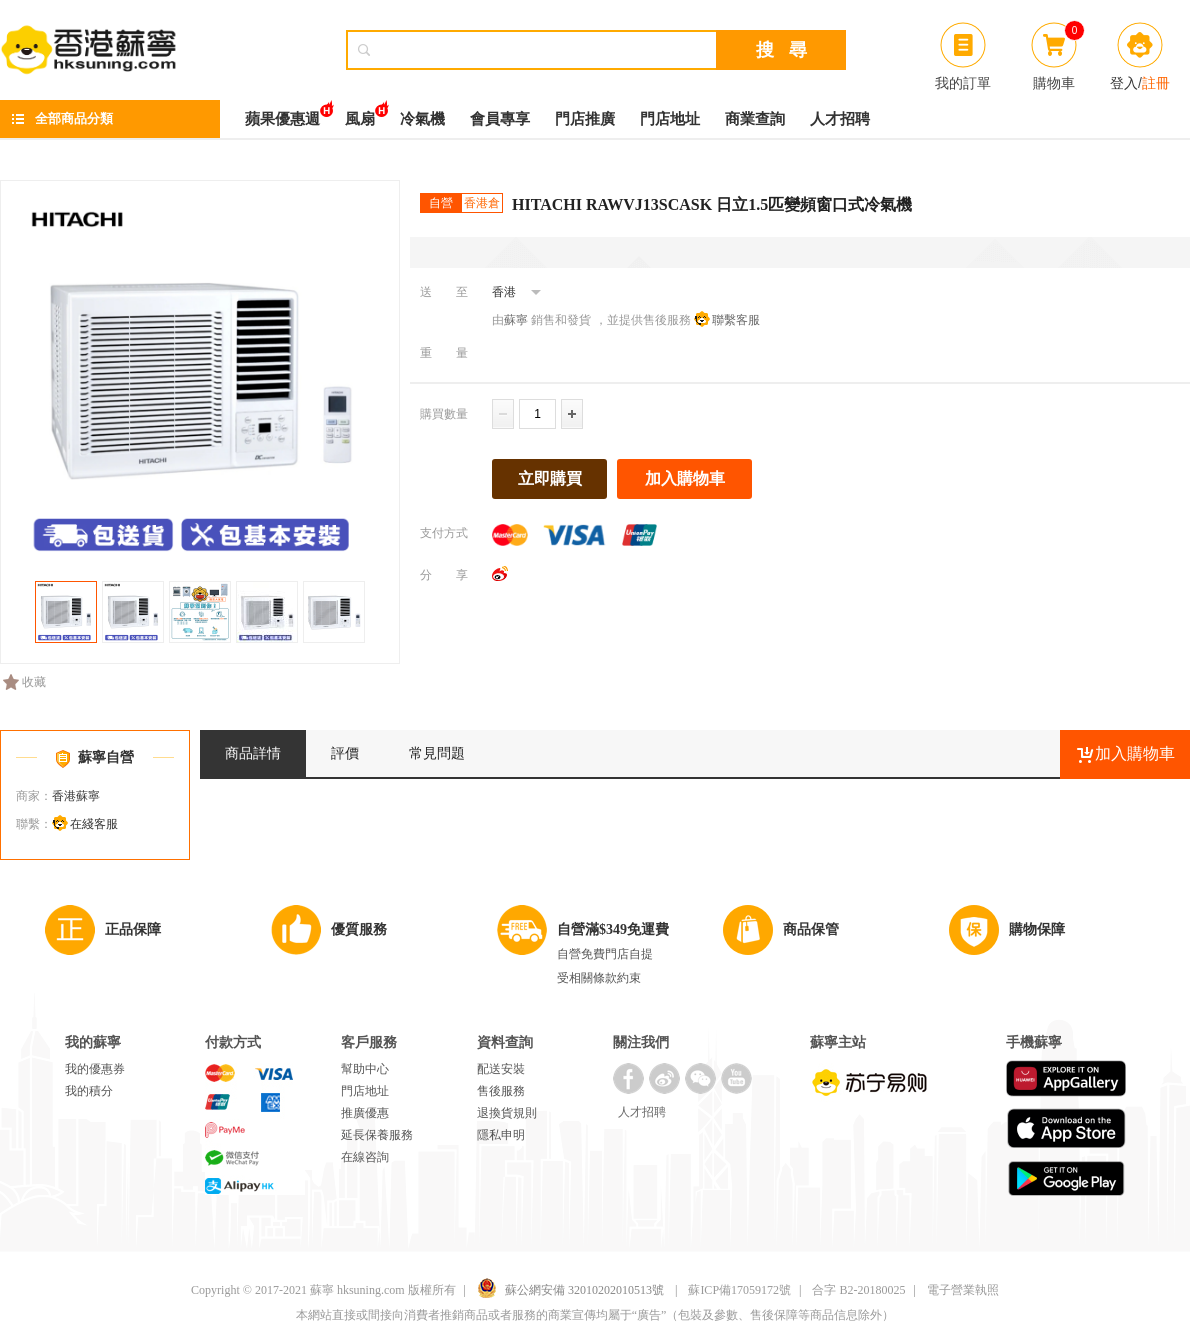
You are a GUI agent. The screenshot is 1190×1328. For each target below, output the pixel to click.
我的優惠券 (95, 1069)
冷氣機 (422, 119)
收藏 (24, 682)
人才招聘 (840, 119)
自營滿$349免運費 (613, 929)
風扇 (360, 113)
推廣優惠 (365, 1113)
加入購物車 (685, 478)
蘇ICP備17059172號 (739, 1290)
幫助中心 (365, 1069)
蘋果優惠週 (282, 113)
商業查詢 (755, 119)
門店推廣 (585, 119)
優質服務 (359, 929)
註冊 (1156, 83)
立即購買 (550, 478)
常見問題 (437, 753)
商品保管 (811, 929)
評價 (345, 753)
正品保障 (133, 929)
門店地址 (670, 119)
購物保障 (1037, 929)
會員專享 (500, 119)
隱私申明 (501, 1135)
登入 (1124, 83)
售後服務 (501, 1091)
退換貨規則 (507, 1113)
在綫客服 (94, 824)
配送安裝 (501, 1069)
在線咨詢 (365, 1157)
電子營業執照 (963, 1290)
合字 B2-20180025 (858, 1290)
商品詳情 (253, 753)
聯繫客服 (736, 320)
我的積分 (89, 1091)
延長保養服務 (377, 1135)
